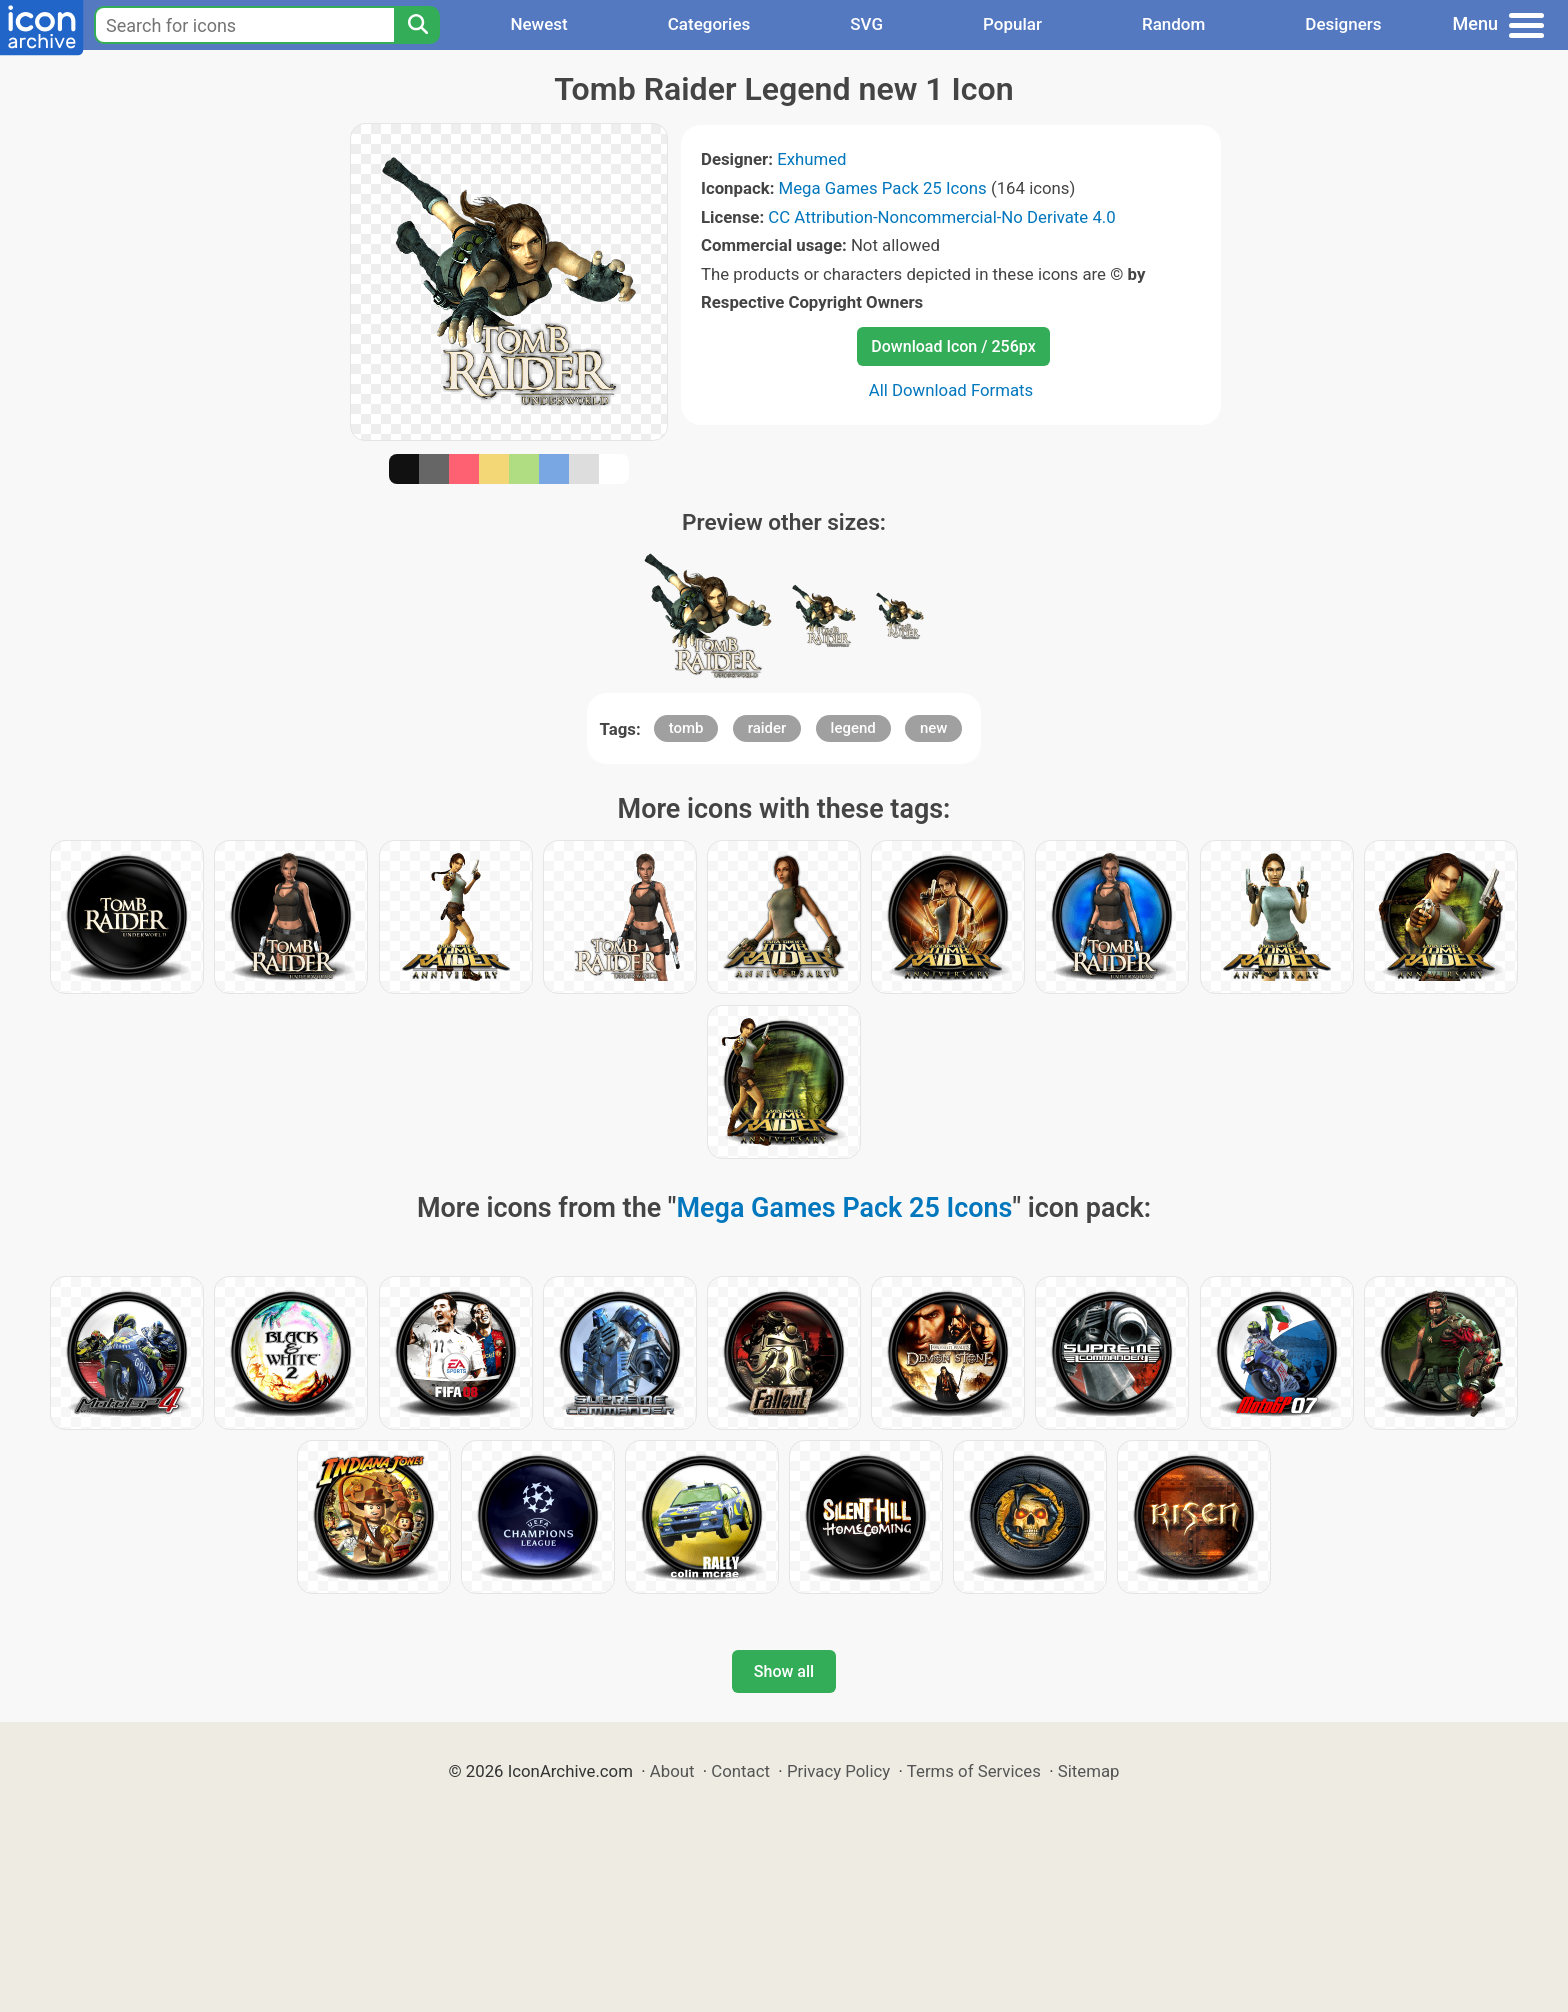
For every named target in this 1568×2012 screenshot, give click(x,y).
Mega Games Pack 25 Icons (883, 188)
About (672, 1771)
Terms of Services (974, 1771)
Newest (538, 24)
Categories (709, 24)
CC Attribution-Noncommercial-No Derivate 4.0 (941, 217)
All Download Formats (951, 390)
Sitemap (1089, 1771)
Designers (1343, 24)
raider (767, 728)
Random (1173, 24)
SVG (866, 24)
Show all (784, 1671)
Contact (740, 1771)
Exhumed (811, 159)
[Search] (417, 25)
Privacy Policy (838, 1771)
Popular (1012, 24)
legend (853, 728)
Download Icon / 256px (953, 346)
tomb (686, 728)
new (934, 728)
